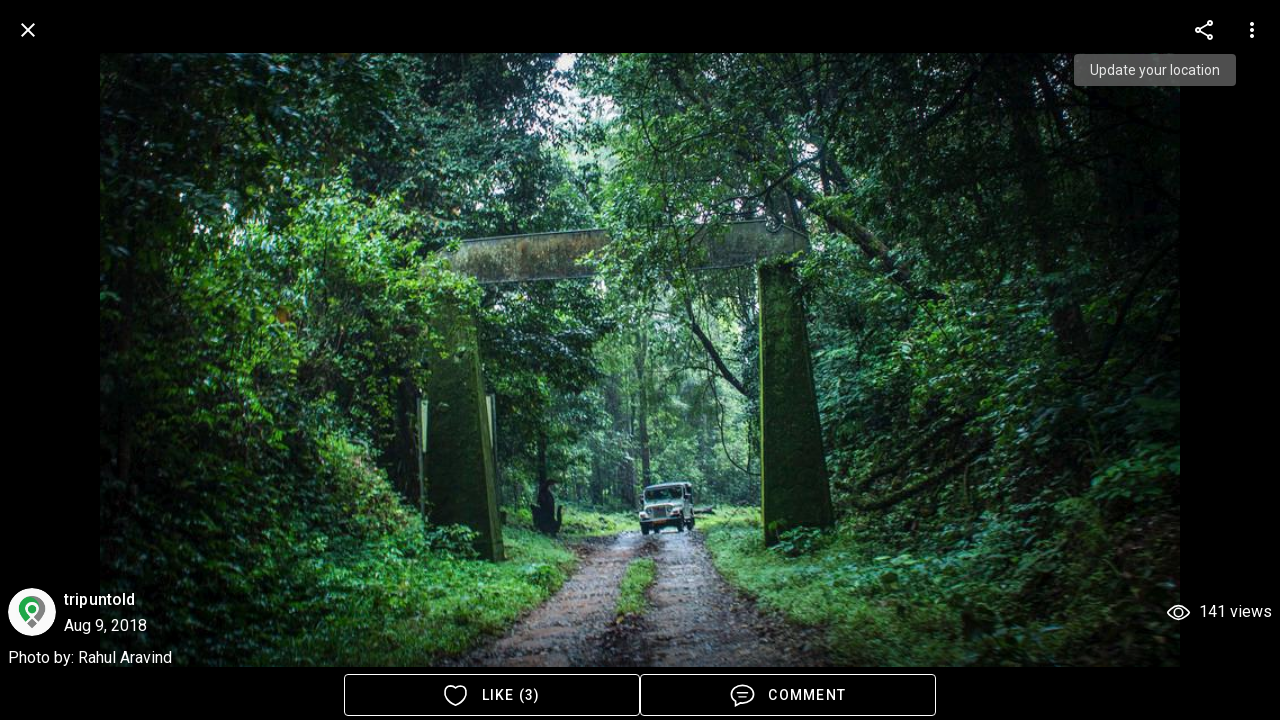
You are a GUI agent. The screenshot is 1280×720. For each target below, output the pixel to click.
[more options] (1204, 30)
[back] (28, 30)
